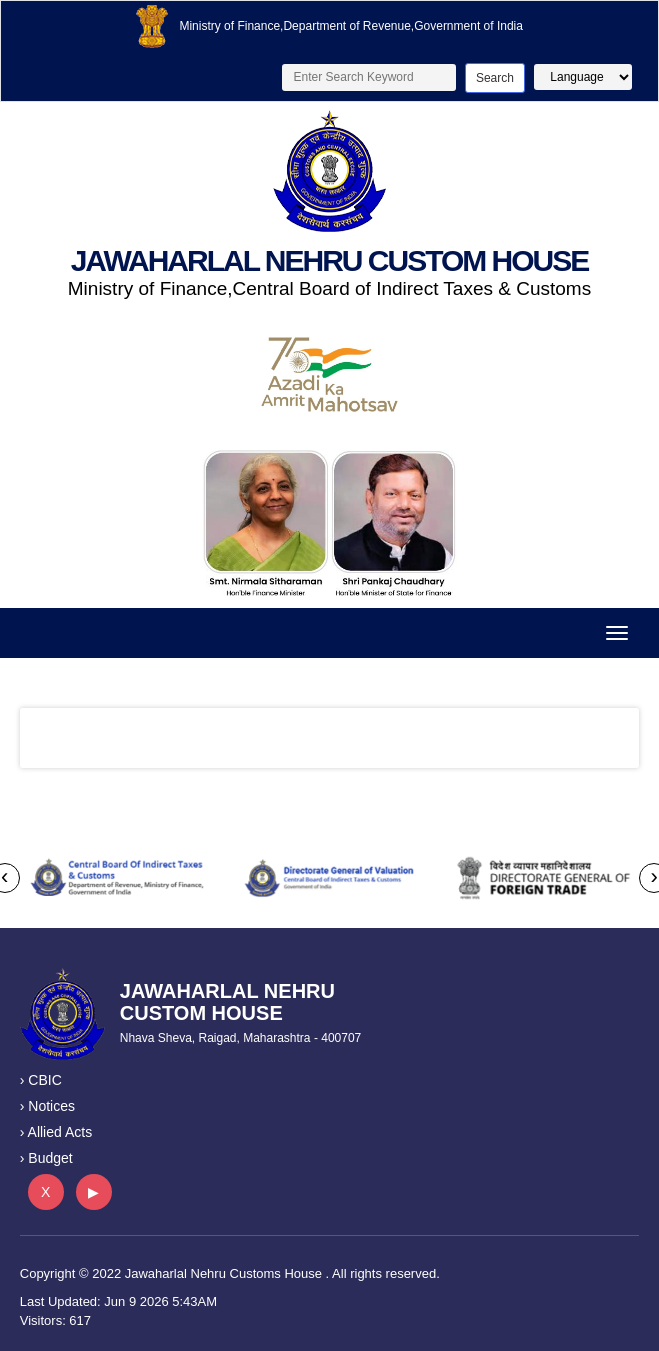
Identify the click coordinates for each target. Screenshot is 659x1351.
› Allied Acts (56, 1132)
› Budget (46, 1158)
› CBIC (41, 1080)
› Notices (47, 1106)
